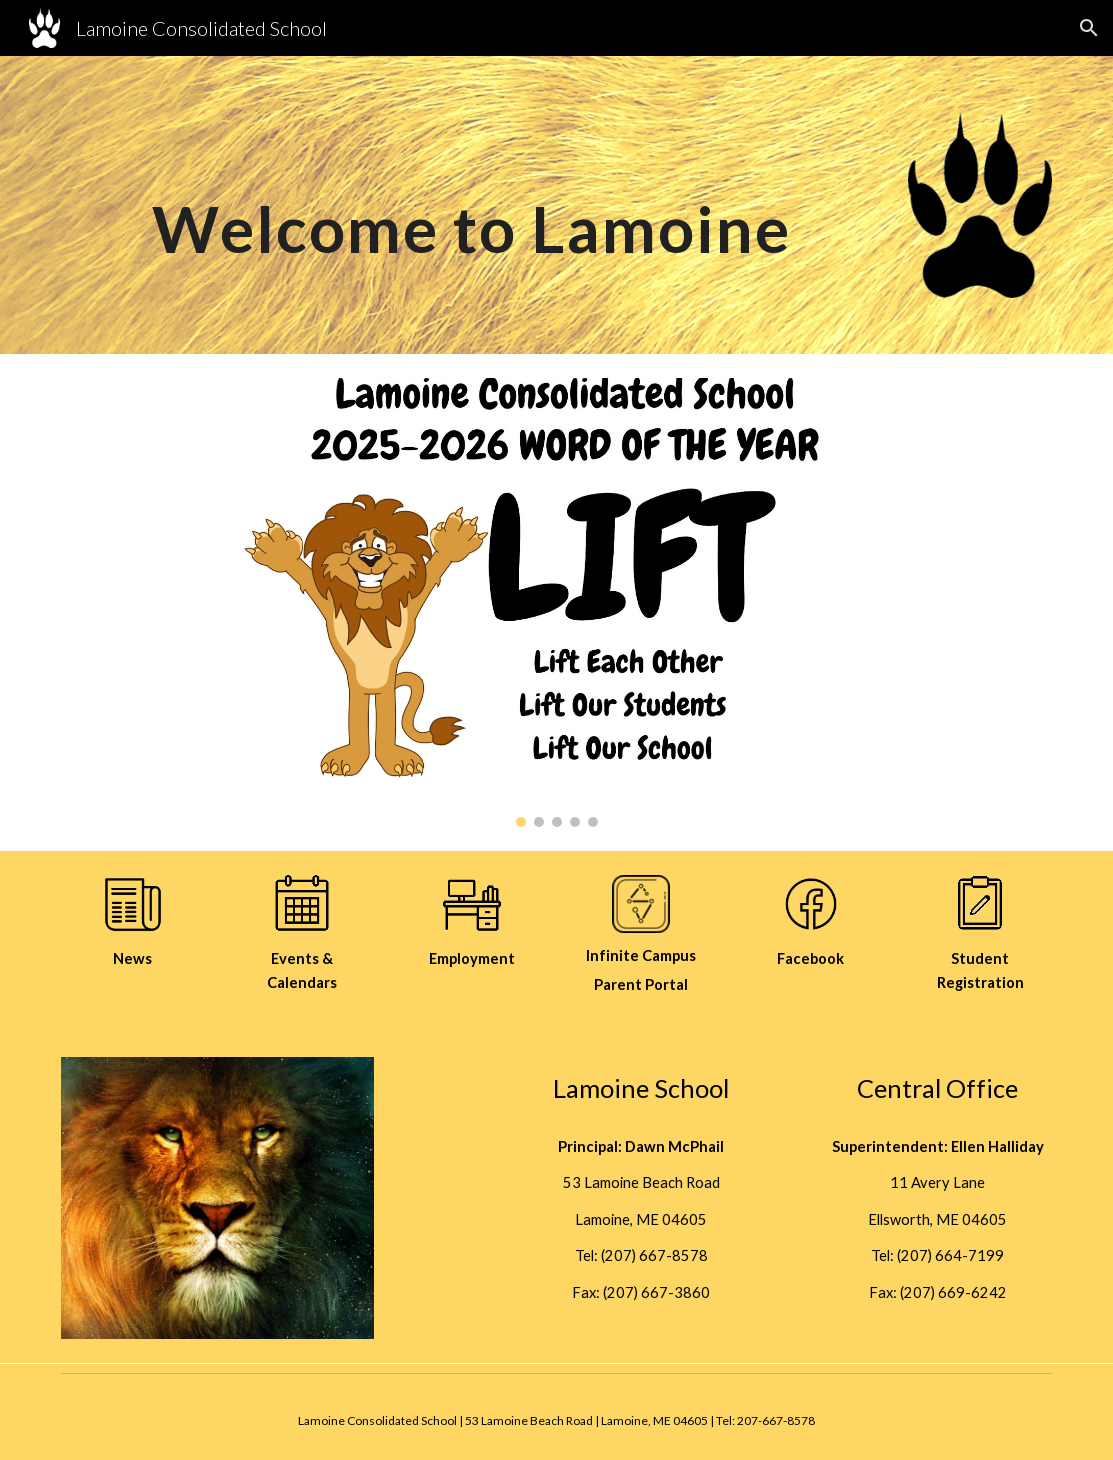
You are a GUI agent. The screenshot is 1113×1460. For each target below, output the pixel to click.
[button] (1089, 28)
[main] (472, 191)
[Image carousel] (556, 602)
